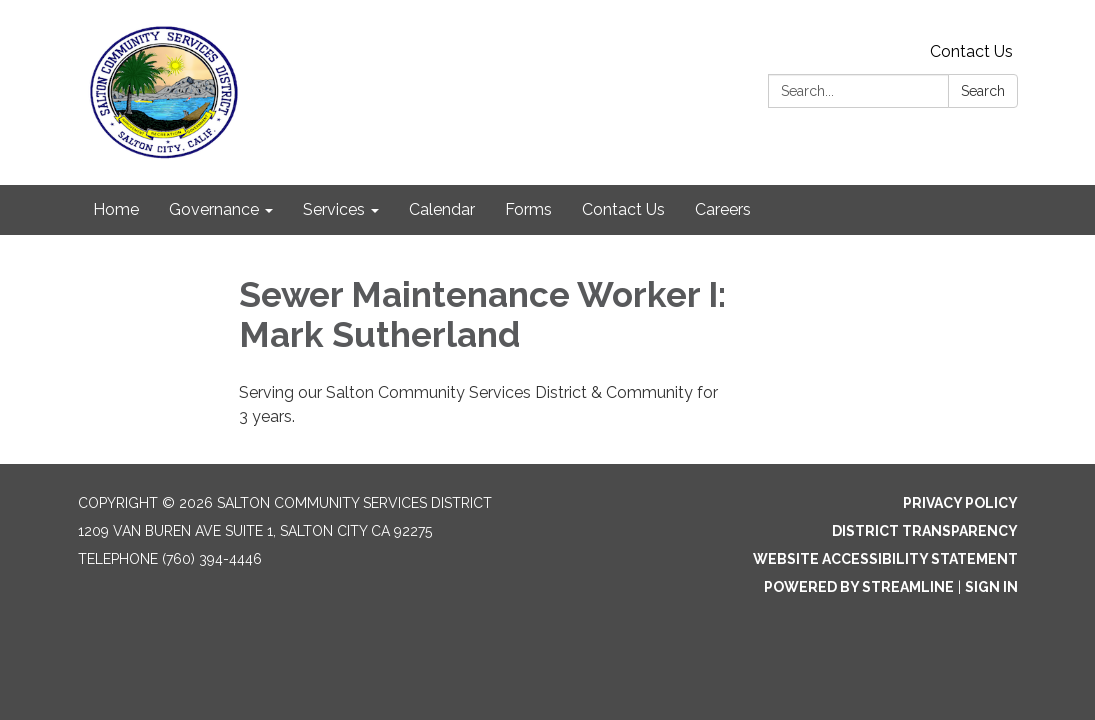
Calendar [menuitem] (442, 209)
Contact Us (971, 51)
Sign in (991, 587)
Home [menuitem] (116, 209)
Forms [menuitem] (528, 209)
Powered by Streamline (859, 587)
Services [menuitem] (334, 209)
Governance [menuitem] (214, 209)
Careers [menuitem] (723, 209)
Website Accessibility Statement (885, 559)
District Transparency (925, 531)
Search (983, 91)
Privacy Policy (960, 503)
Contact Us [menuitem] (623, 209)
